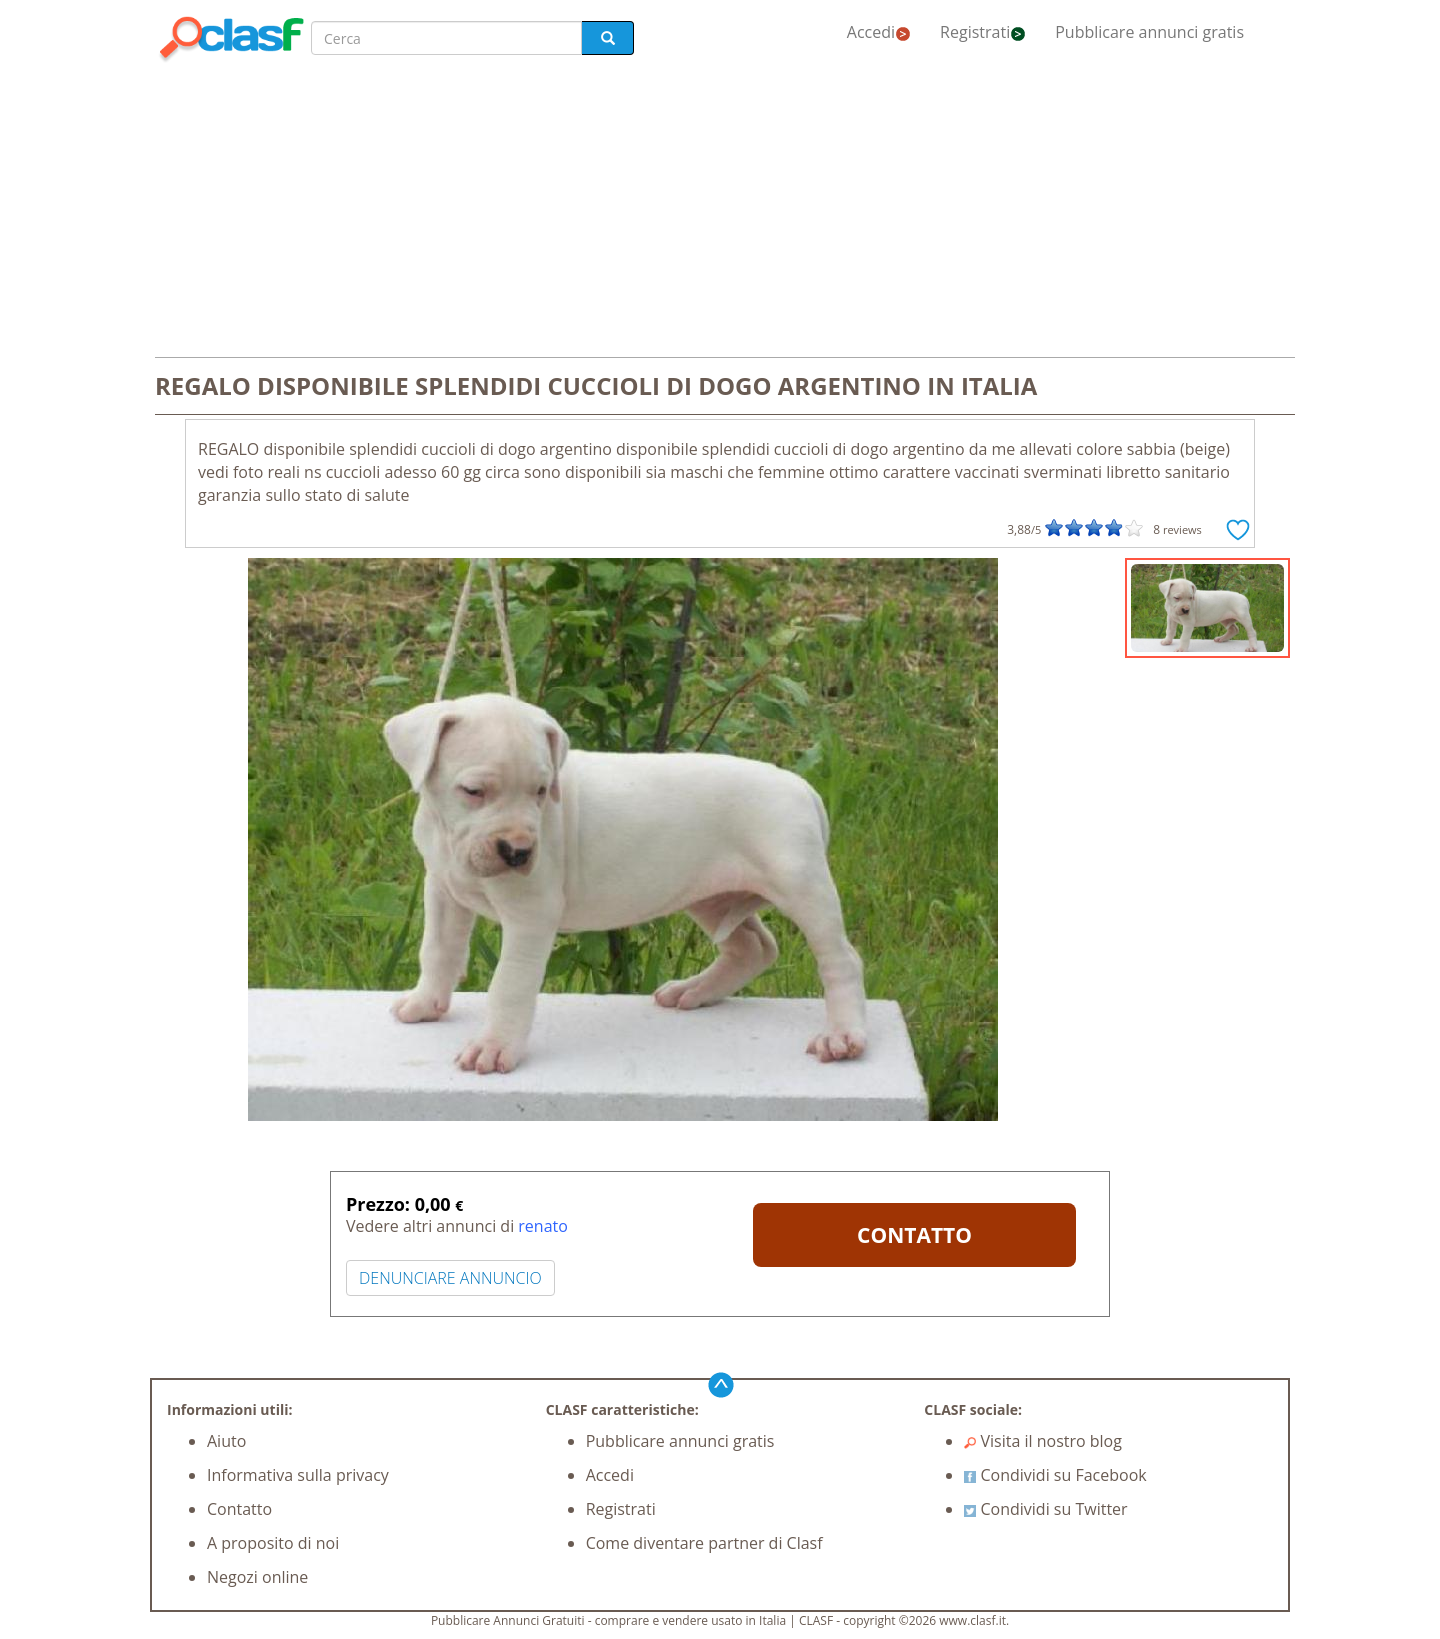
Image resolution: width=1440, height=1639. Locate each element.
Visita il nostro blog (1043, 1441)
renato (543, 1226)
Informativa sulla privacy (298, 1475)
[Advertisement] (720, 212)
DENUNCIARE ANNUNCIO (450, 1278)
